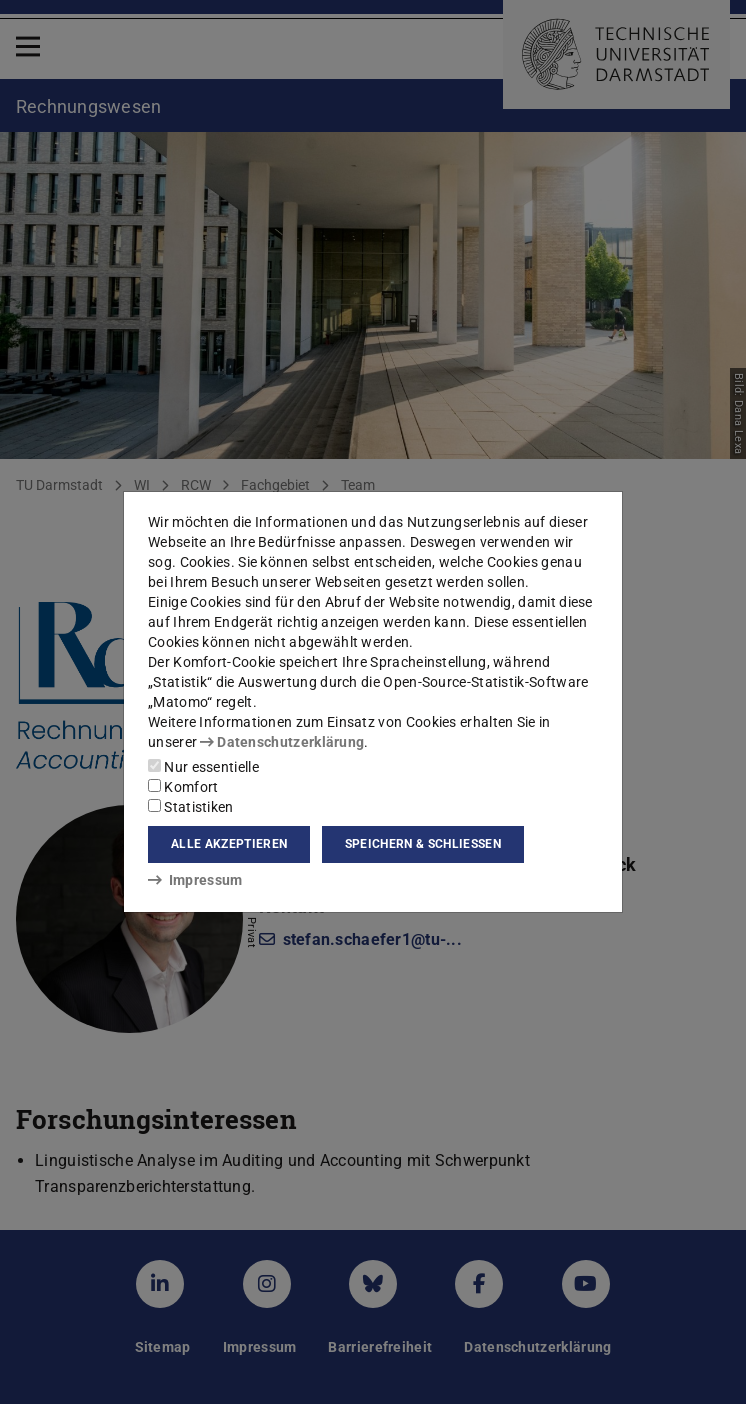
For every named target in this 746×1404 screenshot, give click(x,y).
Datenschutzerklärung (282, 742)
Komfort (183, 787)
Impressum (195, 880)
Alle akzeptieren (229, 844)
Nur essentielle (203, 767)
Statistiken (191, 807)
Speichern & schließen (423, 844)
